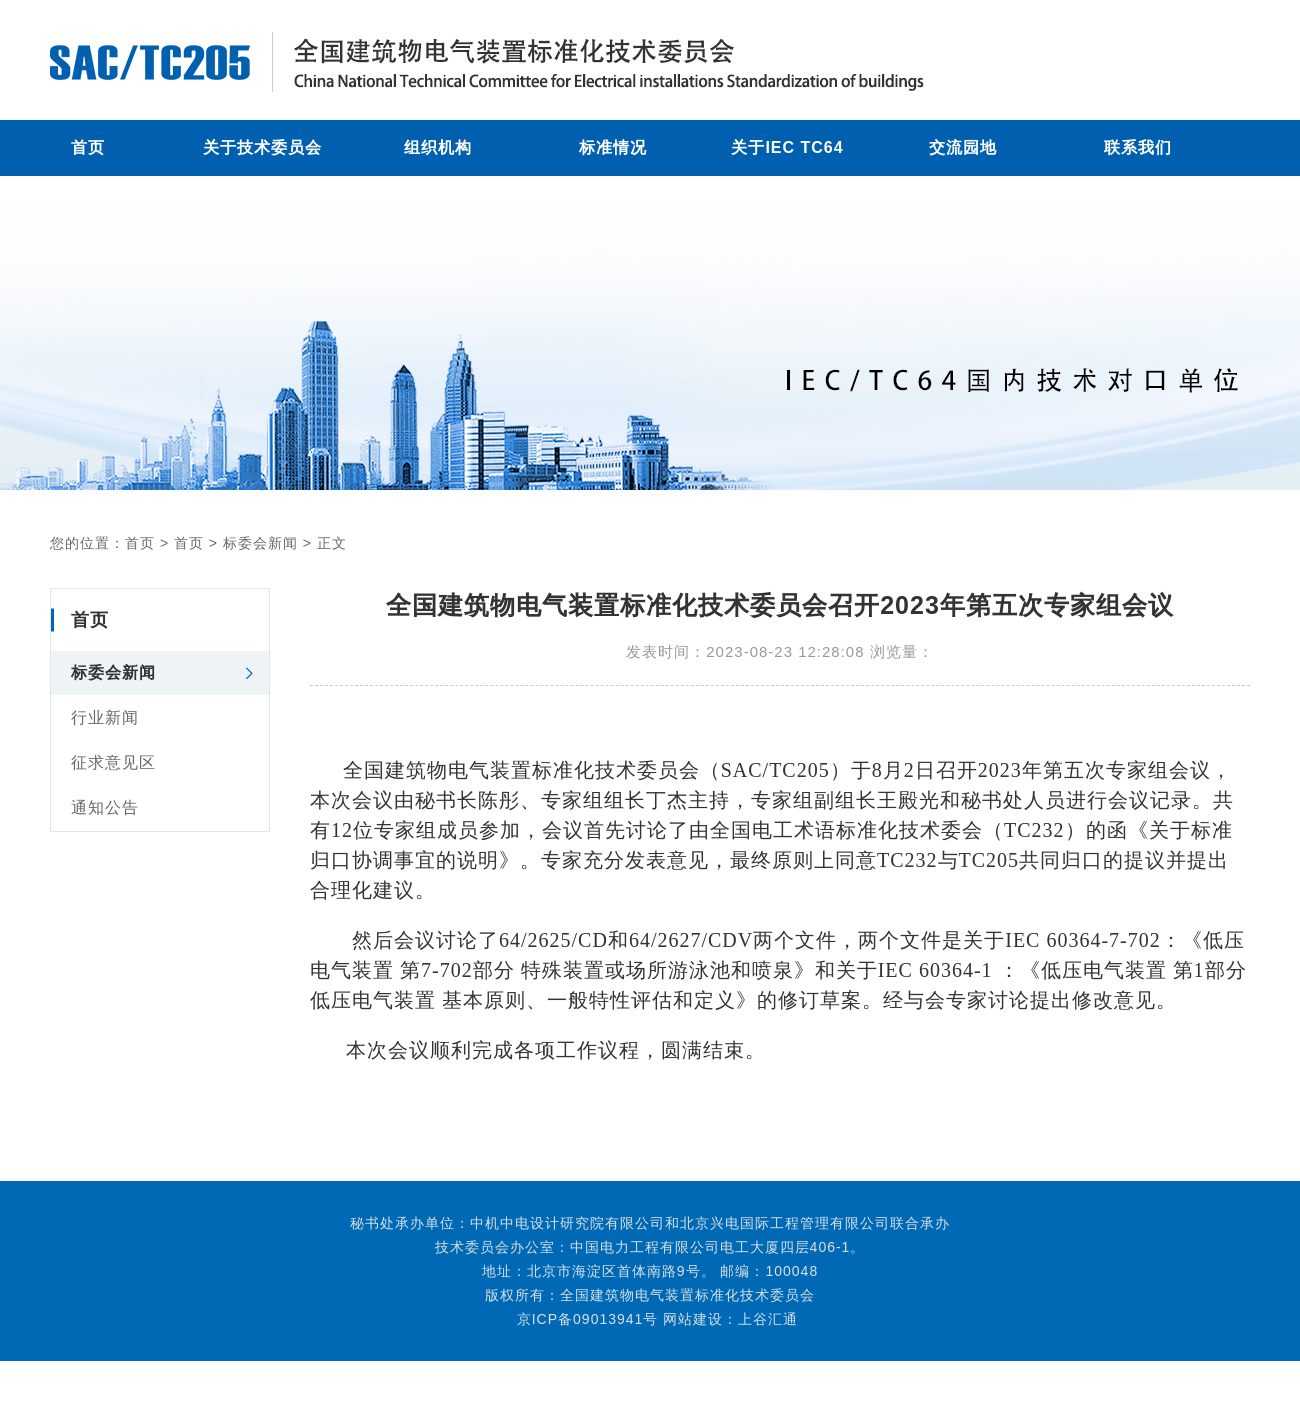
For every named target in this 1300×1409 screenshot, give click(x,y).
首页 (88, 147)
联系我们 (1138, 147)
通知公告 (105, 807)
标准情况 (613, 147)
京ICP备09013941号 (583, 1319)
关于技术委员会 (262, 147)
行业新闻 (105, 717)
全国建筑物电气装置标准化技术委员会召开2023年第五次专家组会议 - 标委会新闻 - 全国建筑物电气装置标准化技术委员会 (550, 62)
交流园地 (963, 147)
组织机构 (438, 147)
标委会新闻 (260, 543)
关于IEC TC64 (787, 147)
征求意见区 (113, 762)
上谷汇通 (768, 1319)
